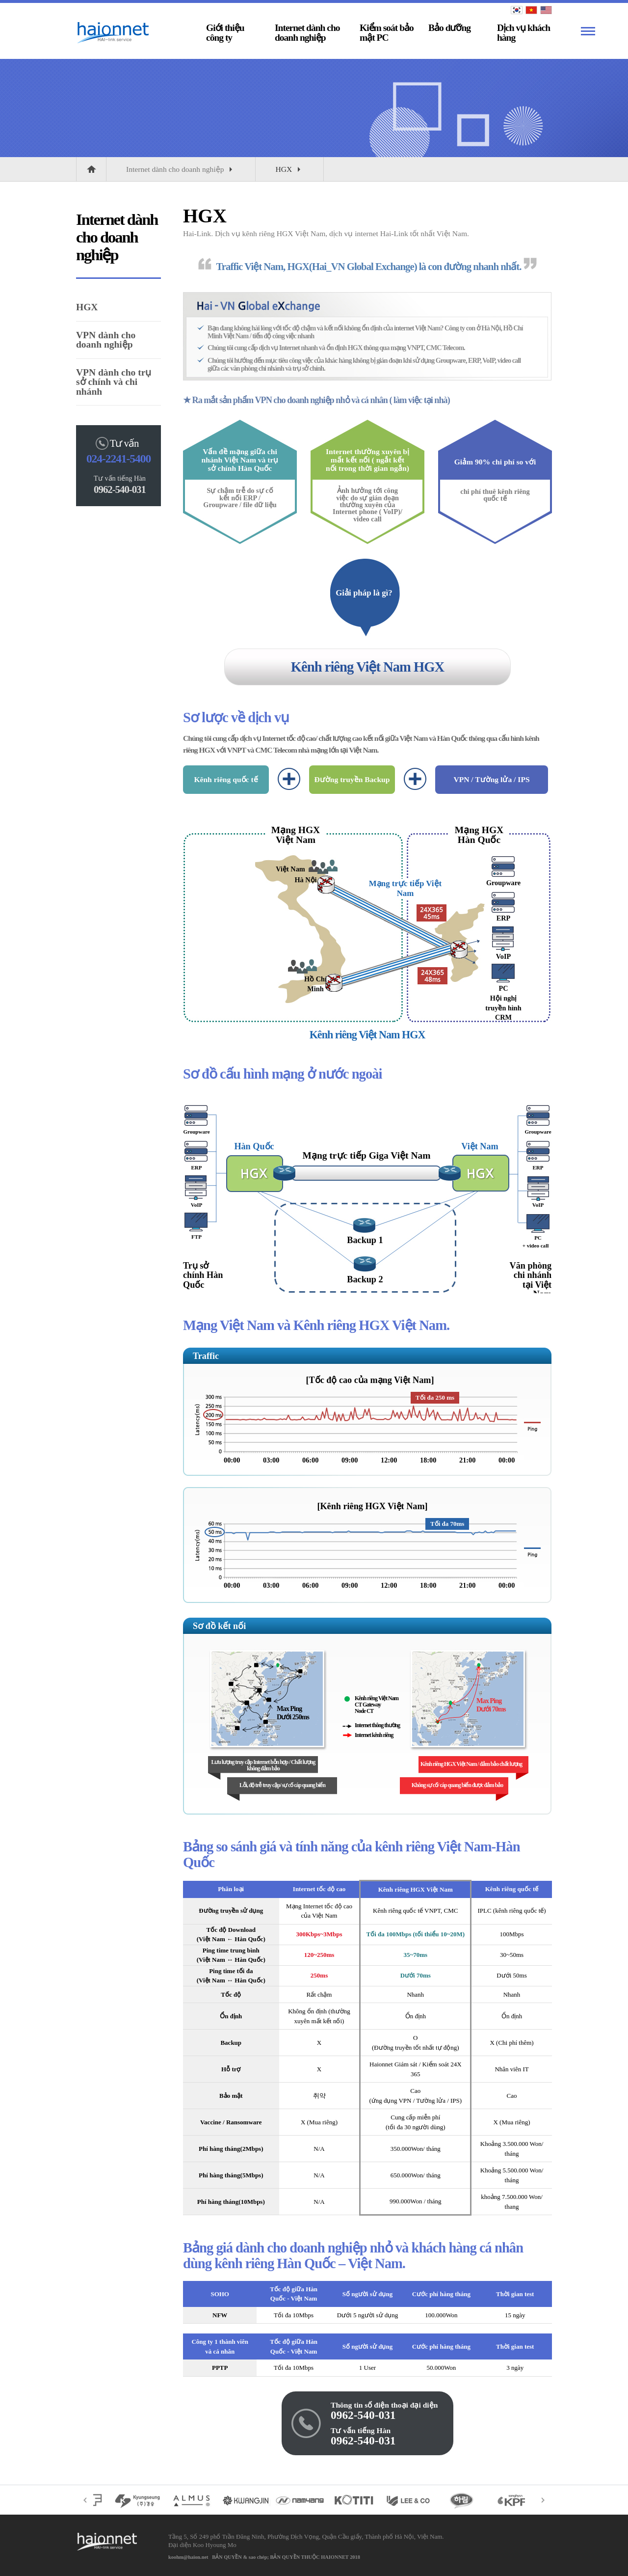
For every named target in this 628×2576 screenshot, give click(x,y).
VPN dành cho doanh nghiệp (105, 340)
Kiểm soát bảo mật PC (387, 32)
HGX (289, 170)
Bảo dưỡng (449, 28)
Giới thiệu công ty (225, 32)
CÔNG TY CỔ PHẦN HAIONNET (104, 33)
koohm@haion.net (188, 2557)
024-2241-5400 (118, 459)
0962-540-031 (363, 2415)
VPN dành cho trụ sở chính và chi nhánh (113, 382)
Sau (543, 2500)
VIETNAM (531, 10)
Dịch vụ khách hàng (523, 32)
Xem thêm (588, 31)
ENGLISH (546, 10)
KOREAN (517, 10)
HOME (91, 169)
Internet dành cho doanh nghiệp (307, 32)
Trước (84, 2500)
